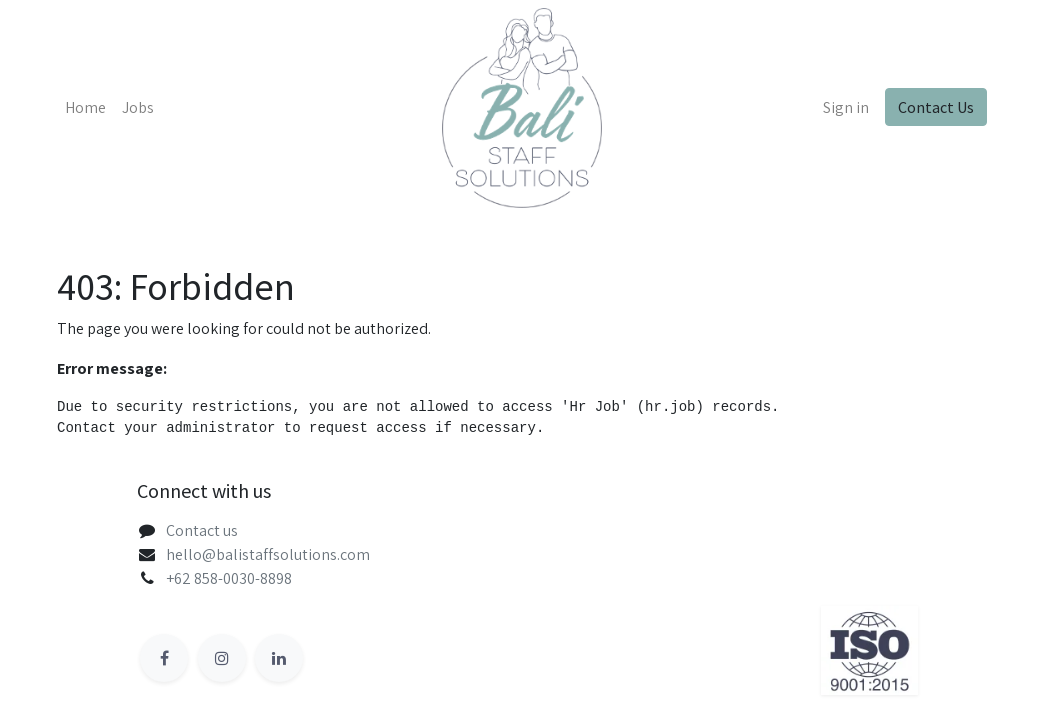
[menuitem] (85, 108)
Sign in (846, 107)
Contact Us (936, 107)
